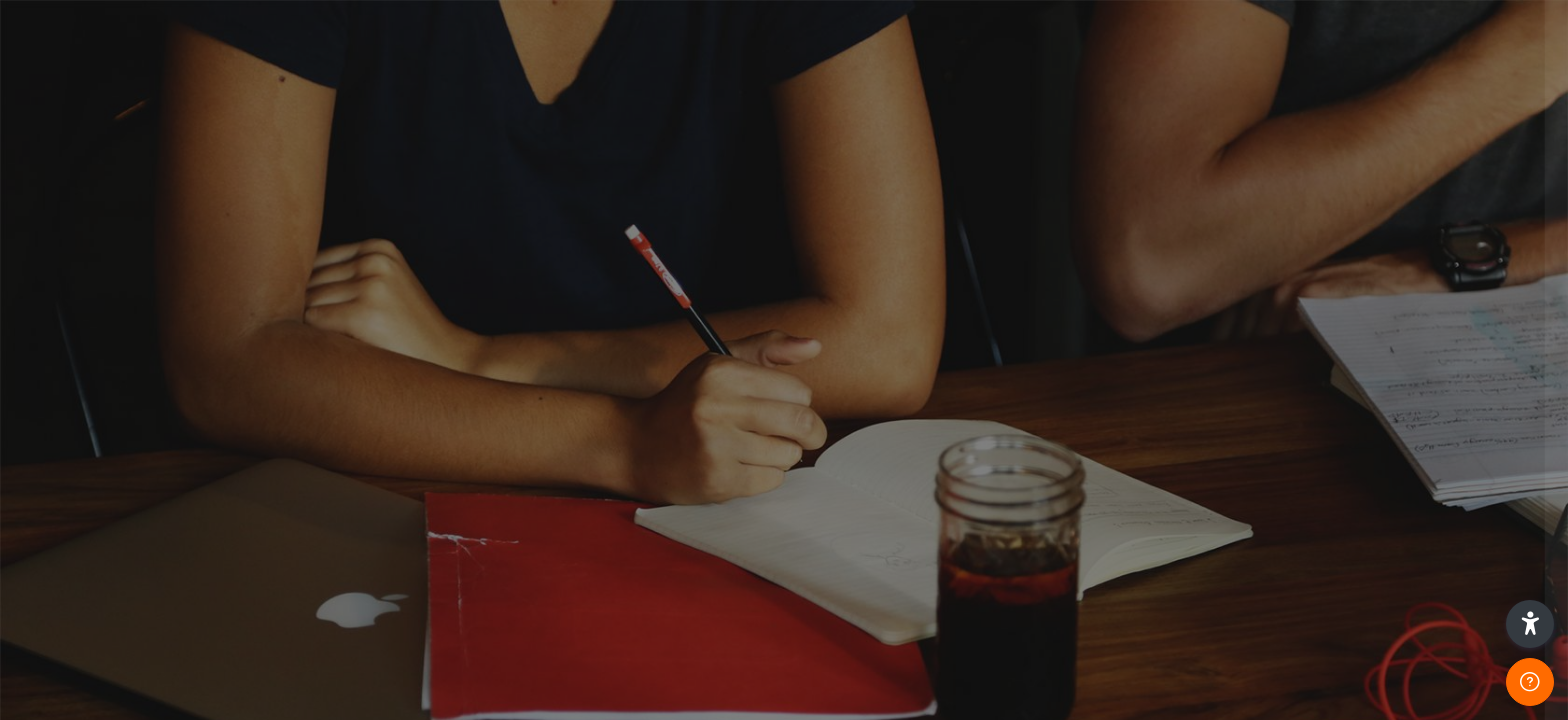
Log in (1357, 518)
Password (1213, 365)
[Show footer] (1530, 682)
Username (1214, 264)
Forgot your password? (1466, 462)
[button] (1530, 624)
